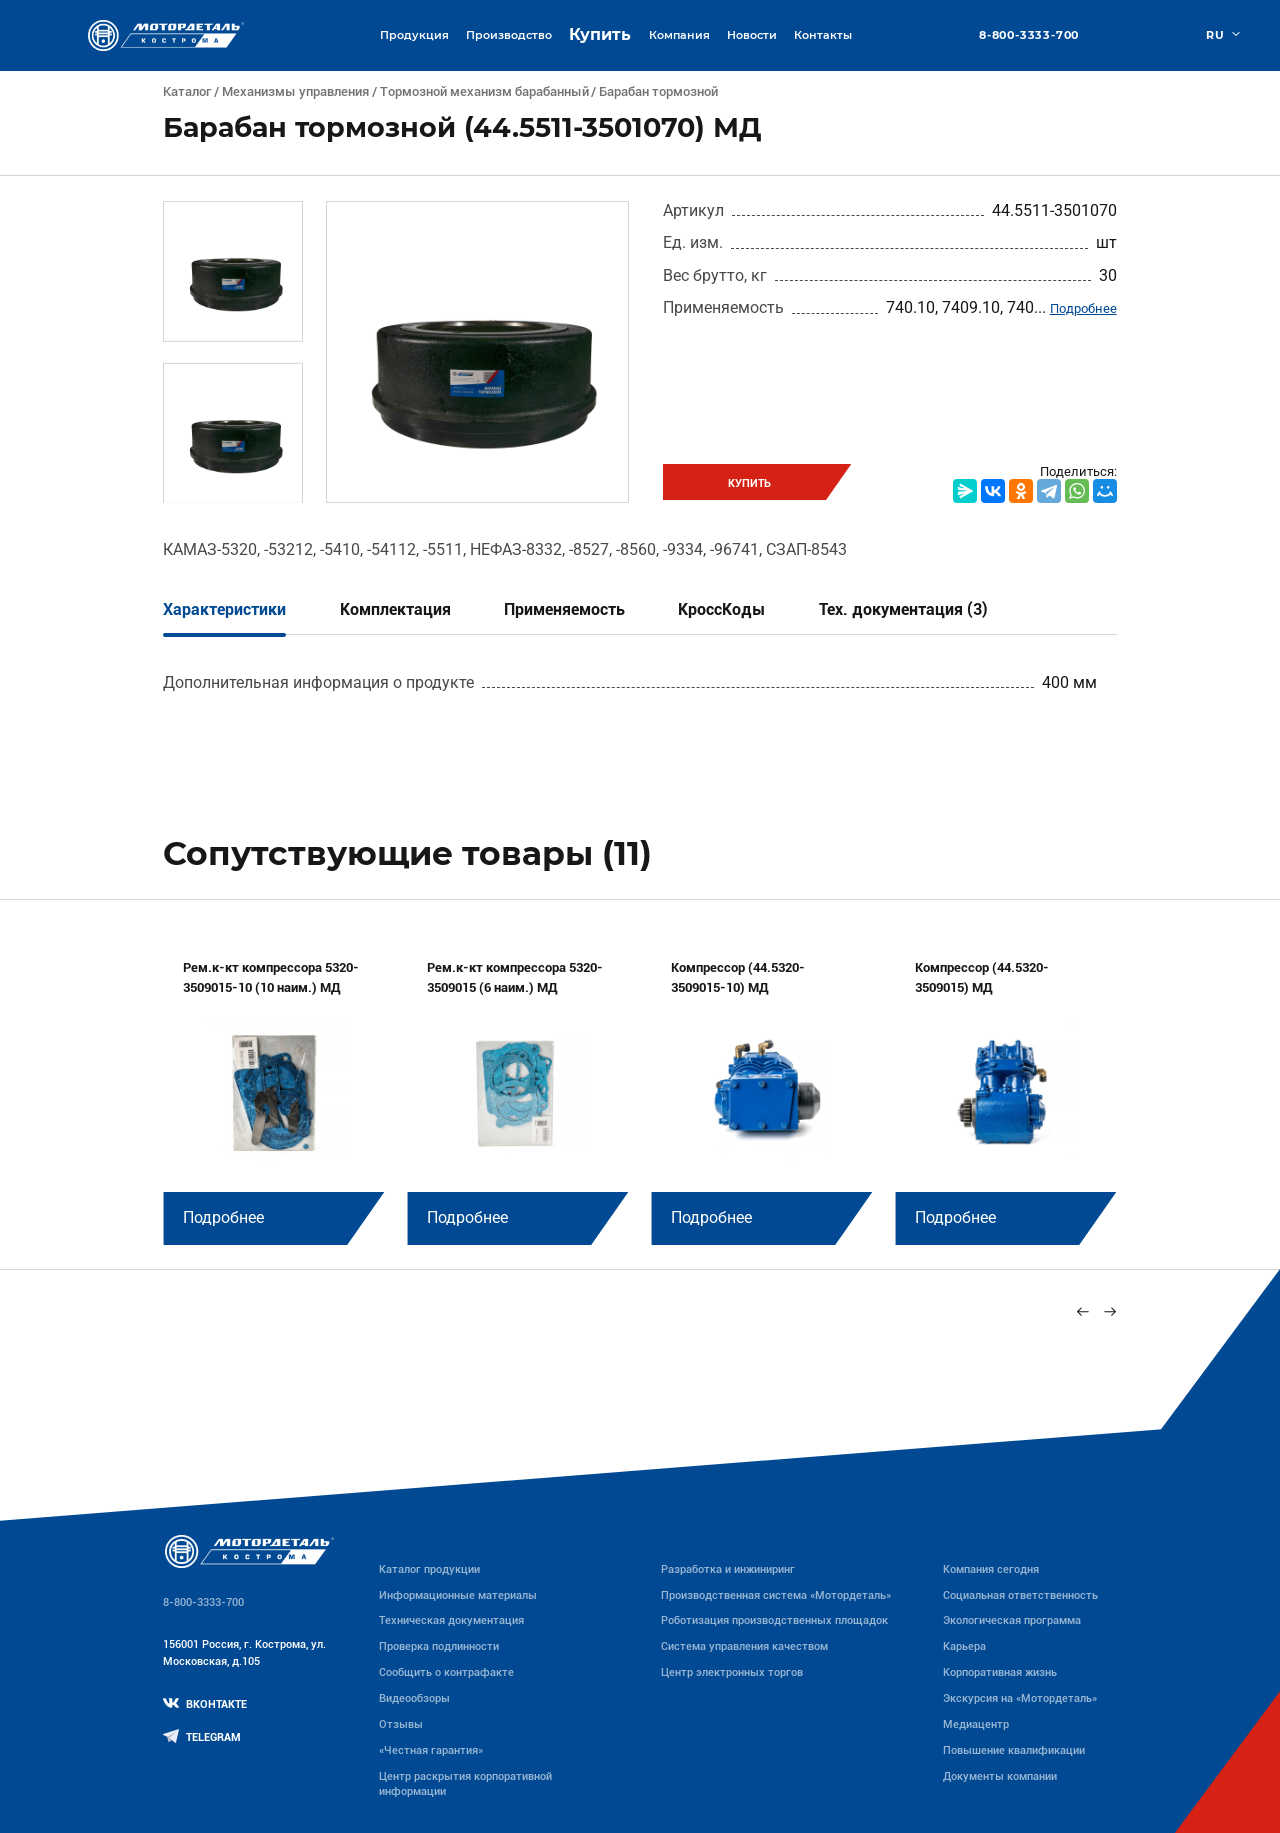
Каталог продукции (429, 1569)
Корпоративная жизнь (1000, 1672)
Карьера (964, 1646)
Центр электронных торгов (732, 1672)
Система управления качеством (744, 1646)
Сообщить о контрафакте (446, 1672)
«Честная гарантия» (431, 1750)
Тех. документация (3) (903, 609)
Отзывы (401, 1724)
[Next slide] (1109, 1311)
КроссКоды (721, 609)
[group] (273, 1090)
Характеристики (224, 609)
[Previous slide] (1083, 1311)
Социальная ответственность (1020, 1595)
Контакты (823, 35)
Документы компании (1000, 1776)
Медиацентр (976, 1724)
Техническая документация (451, 1620)
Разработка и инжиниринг (728, 1569)
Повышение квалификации (1014, 1750)
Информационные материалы (458, 1595)
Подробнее (1083, 308)
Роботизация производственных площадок (774, 1620)
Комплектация (395, 609)
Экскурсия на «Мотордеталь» (1020, 1698)
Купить (600, 34)
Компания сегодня (991, 1569)
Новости (752, 35)
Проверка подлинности (439, 1646)
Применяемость (564, 609)
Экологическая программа (1012, 1620)
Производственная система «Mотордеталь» (776, 1595)
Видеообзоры (414, 1698)
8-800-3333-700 (1029, 35)
